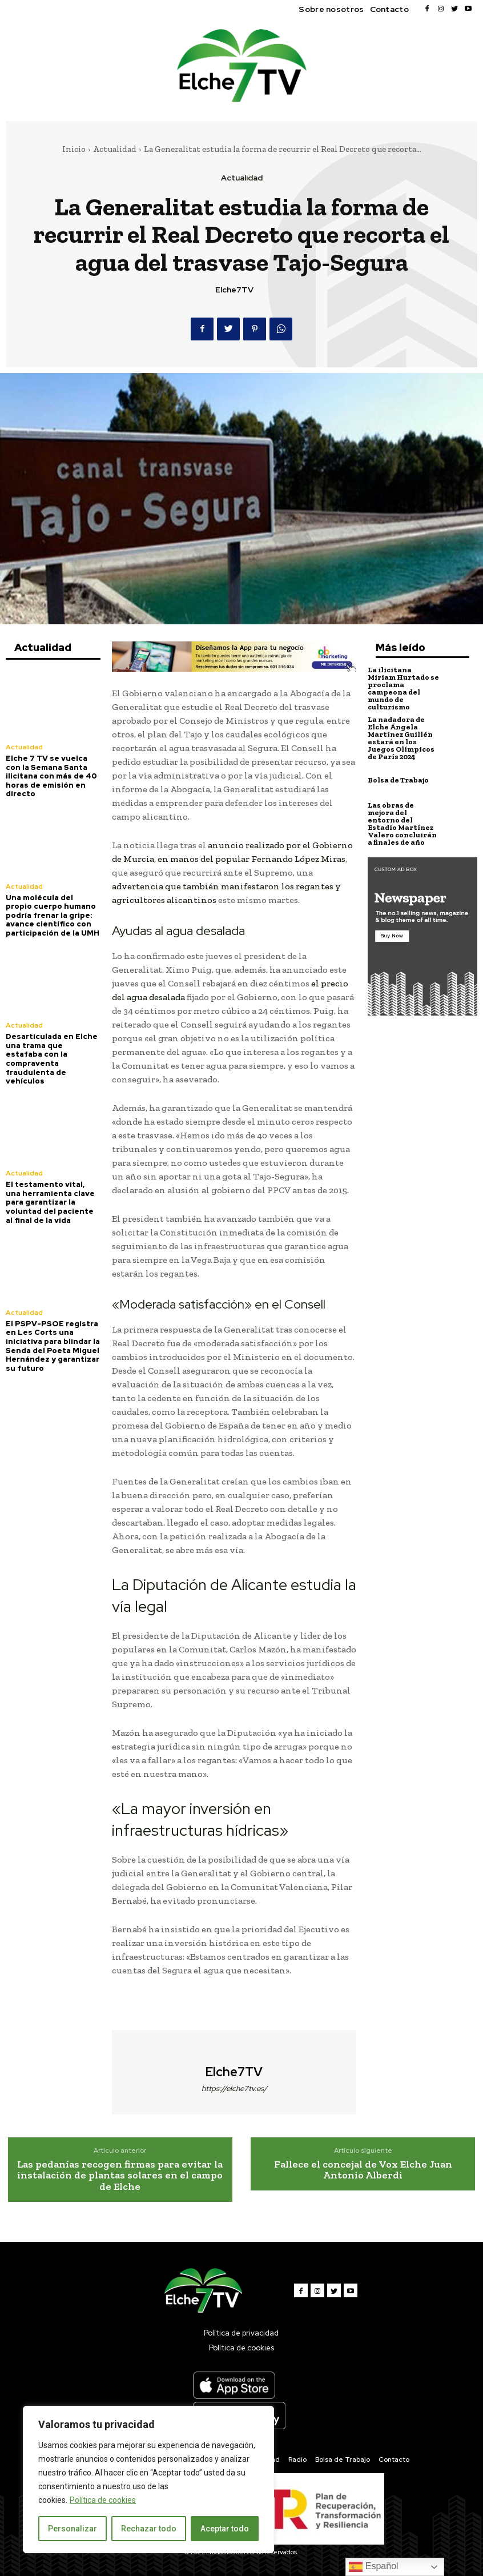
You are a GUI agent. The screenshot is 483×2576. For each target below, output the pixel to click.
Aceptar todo (224, 2528)
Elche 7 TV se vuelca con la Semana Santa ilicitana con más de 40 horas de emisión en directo (51, 776)
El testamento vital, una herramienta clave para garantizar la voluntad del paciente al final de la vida (50, 1202)
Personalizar (72, 2528)
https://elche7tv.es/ (234, 2088)
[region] (148, 2479)
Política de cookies (103, 2500)
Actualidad (114, 149)
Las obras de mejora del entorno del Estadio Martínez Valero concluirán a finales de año (402, 823)
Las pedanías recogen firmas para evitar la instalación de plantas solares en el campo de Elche (120, 2175)
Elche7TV (234, 290)
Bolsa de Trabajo (398, 780)
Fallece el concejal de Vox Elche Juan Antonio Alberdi (363, 2170)
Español (373, 2567)
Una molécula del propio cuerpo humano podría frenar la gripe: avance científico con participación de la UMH (52, 915)
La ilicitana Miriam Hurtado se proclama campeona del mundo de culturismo (403, 688)
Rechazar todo (148, 2528)
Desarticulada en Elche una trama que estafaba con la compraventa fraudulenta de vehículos (52, 1059)
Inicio (74, 149)
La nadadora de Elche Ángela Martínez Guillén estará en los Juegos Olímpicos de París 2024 (401, 738)
